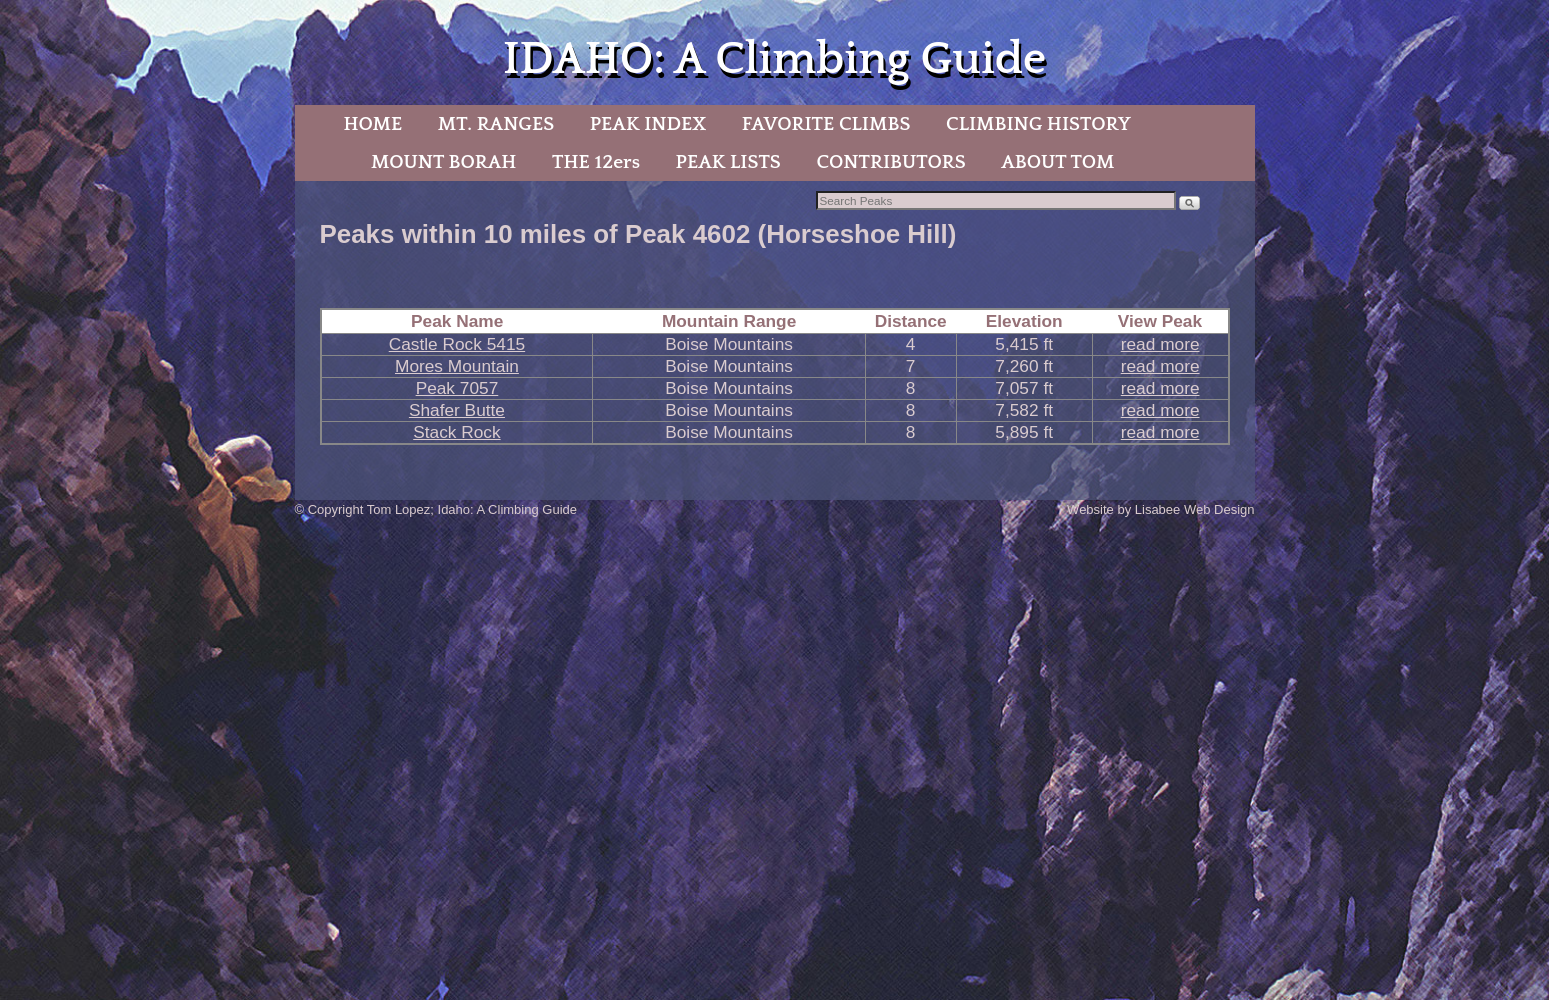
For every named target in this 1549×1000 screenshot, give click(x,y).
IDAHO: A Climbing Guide (774, 59)
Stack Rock (456, 432)
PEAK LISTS (728, 162)
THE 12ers (596, 162)
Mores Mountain (457, 366)
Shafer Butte (457, 410)
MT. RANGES (496, 124)
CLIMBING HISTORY (1038, 124)
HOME (372, 124)
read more (1160, 344)
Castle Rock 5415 (457, 344)
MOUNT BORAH (444, 162)
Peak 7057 (457, 388)
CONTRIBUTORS (890, 162)
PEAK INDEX (648, 124)
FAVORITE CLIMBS (826, 124)
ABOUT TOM (1057, 162)
